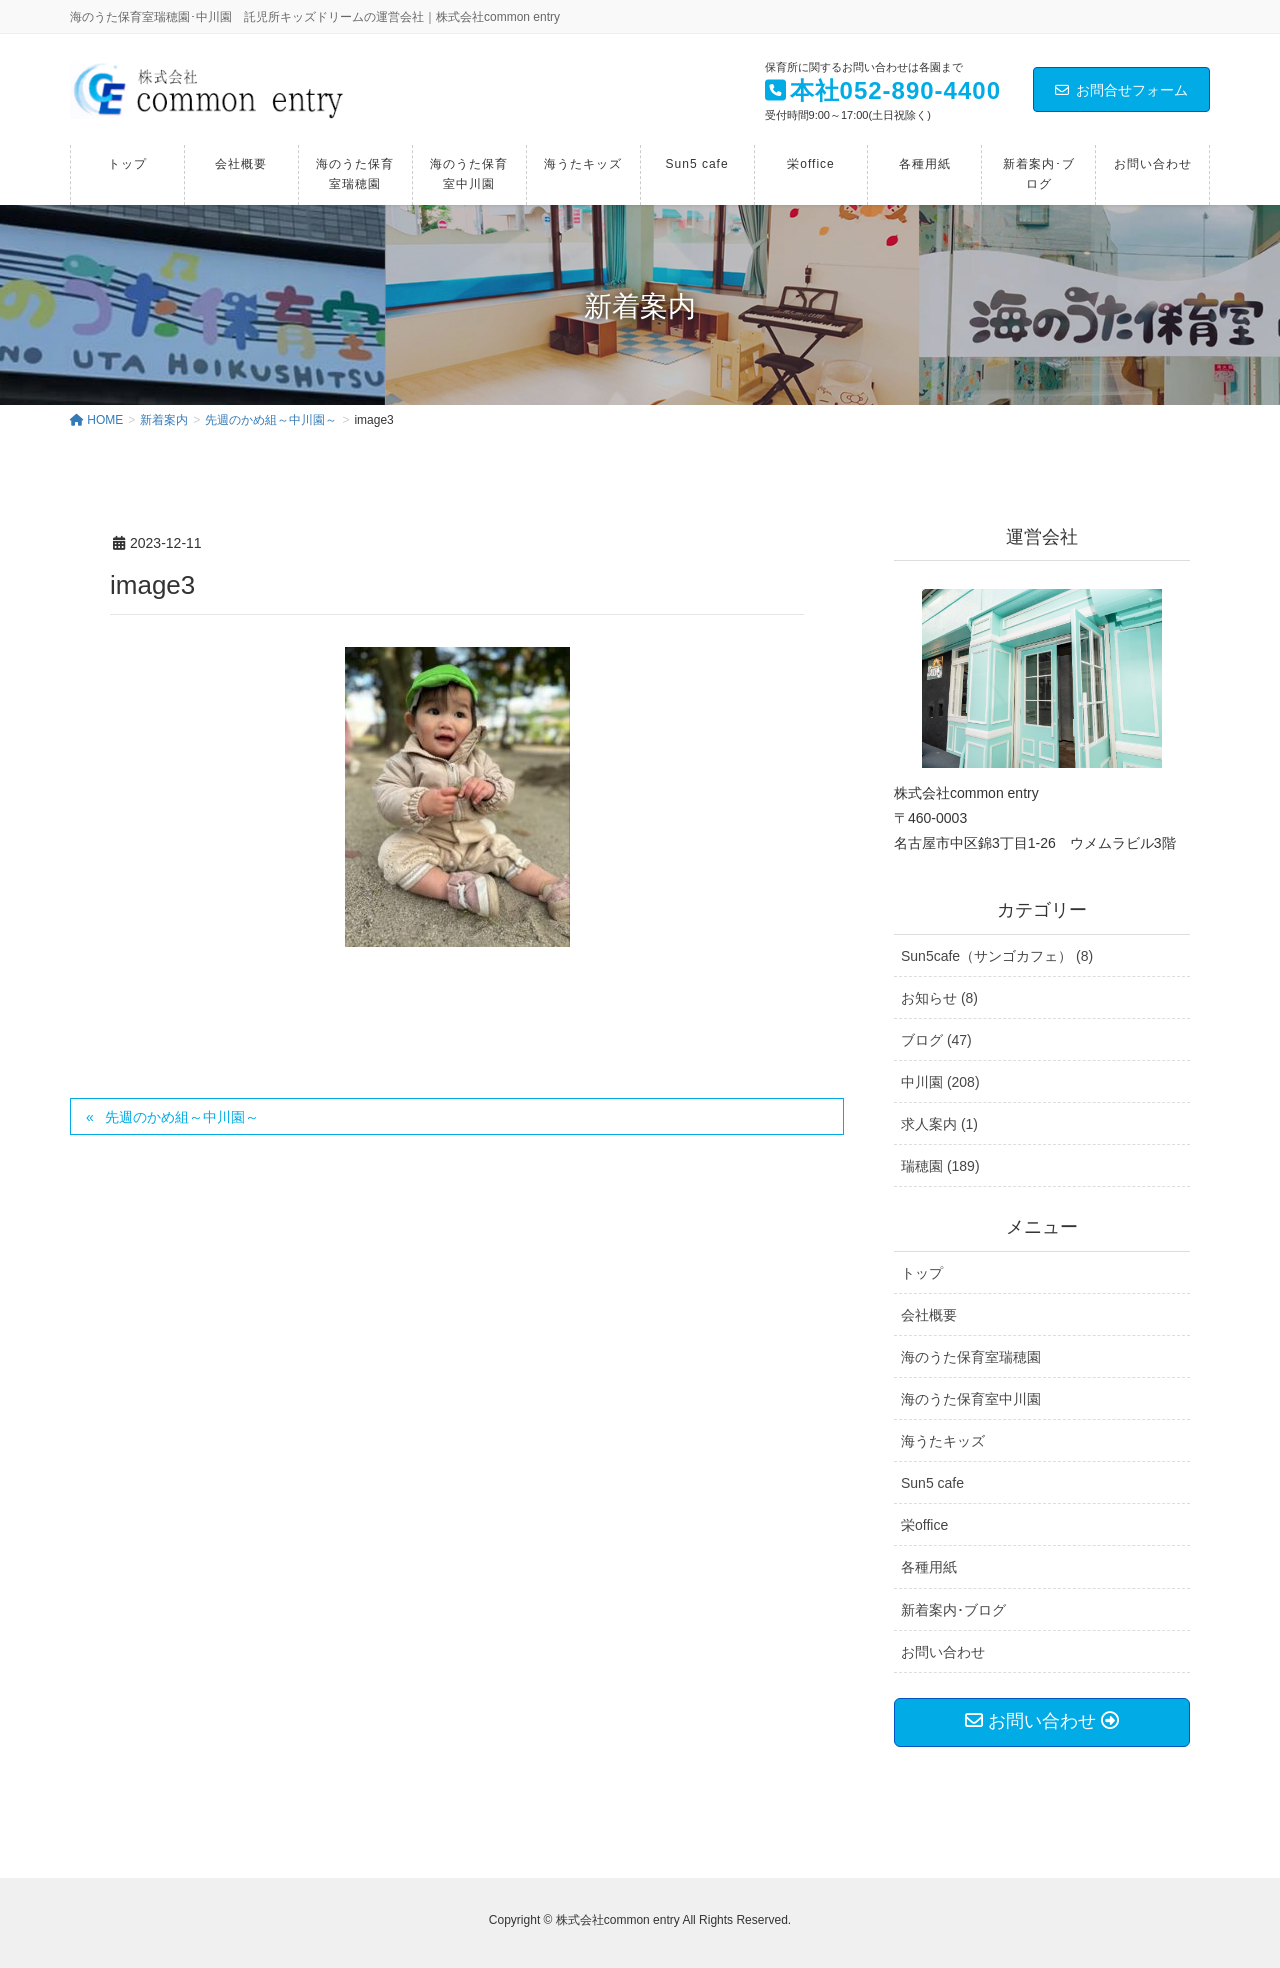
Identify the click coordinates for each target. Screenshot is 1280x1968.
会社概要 (929, 1315)
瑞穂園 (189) (940, 1166)
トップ (922, 1273)
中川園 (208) (940, 1082)
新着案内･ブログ (953, 1610)
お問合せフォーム (1121, 90)
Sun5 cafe (932, 1483)
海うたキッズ (943, 1441)
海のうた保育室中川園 (971, 1399)
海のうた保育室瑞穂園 (971, 1357)
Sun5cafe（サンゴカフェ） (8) (997, 956)
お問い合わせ (943, 1652)
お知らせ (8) (939, 998)
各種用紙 (929, 1567)
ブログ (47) (936, 1040)
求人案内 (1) (939, 1124)
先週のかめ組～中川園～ (182, 1117)
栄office (924, 1525)
